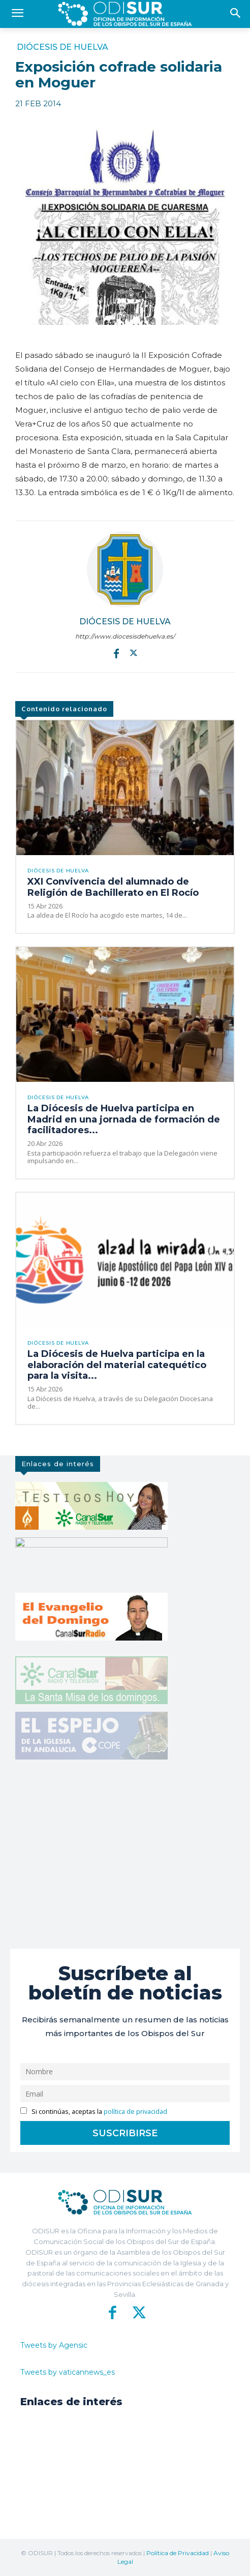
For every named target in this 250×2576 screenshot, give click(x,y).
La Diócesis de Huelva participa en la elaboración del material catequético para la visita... (116, 1364)
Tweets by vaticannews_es (67, 2372)
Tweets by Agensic (53, 2345)
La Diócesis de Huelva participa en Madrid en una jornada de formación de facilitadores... (123, 1119)
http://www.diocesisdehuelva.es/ (125, 636)
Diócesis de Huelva (62, 47)
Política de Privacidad (177, 2553)
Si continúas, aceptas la (93, 2111)
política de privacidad (135, 2111)
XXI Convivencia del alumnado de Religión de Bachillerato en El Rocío (113, 887)
